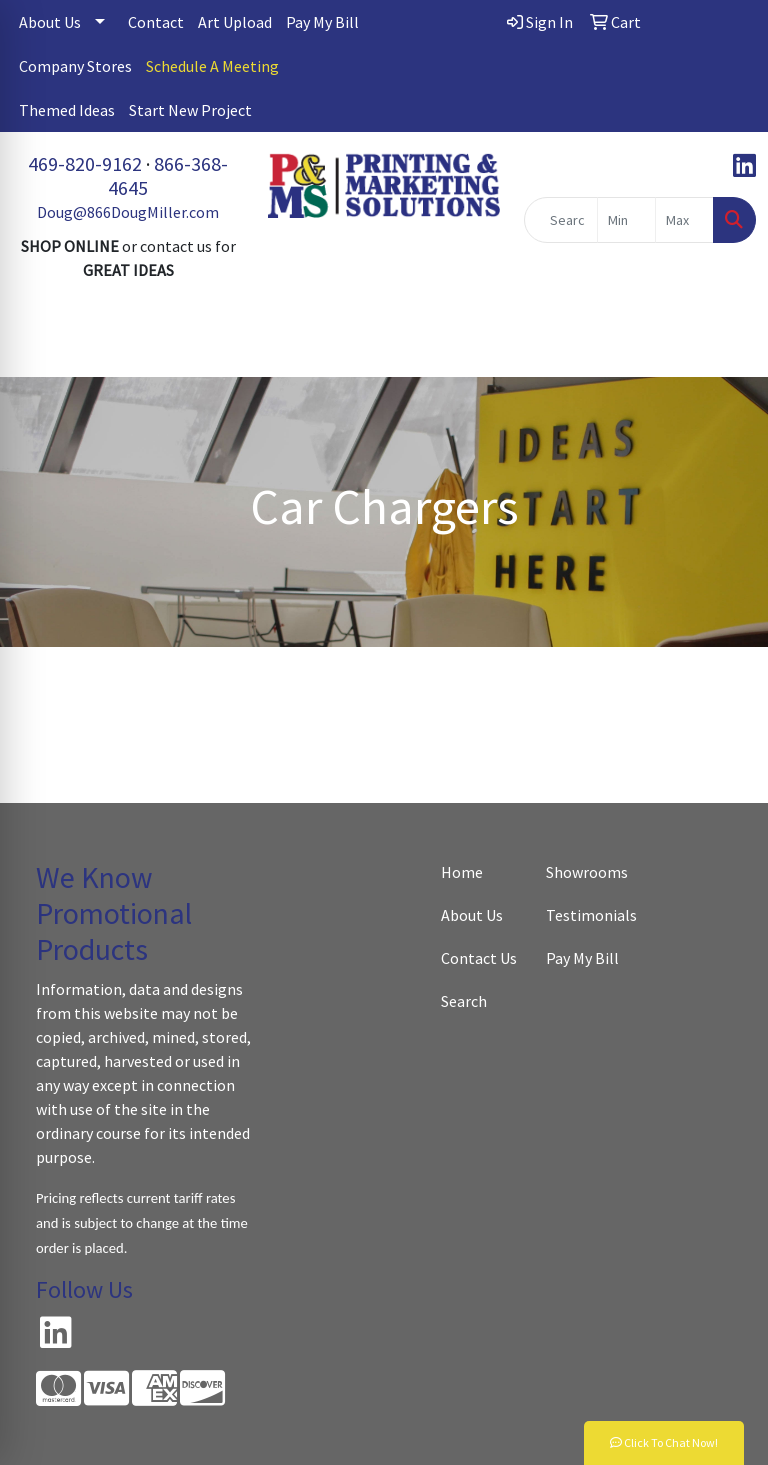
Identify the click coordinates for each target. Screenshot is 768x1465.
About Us (50, 22)
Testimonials (586, 915)
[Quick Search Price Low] (626, 220)
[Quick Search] (561, 220)
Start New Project (190, 110)
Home (462, 872)
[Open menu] (728, 348)
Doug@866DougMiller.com (128, 212)
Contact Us (479, 958)
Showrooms (586, 872)
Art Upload (235, 22)
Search (464, 1001)
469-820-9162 (85, 163)
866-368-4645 (168, 175)
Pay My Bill (322, 22)
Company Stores (75, 66)
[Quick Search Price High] (684, 220)
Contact (156, 22)
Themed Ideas (67, 110)
